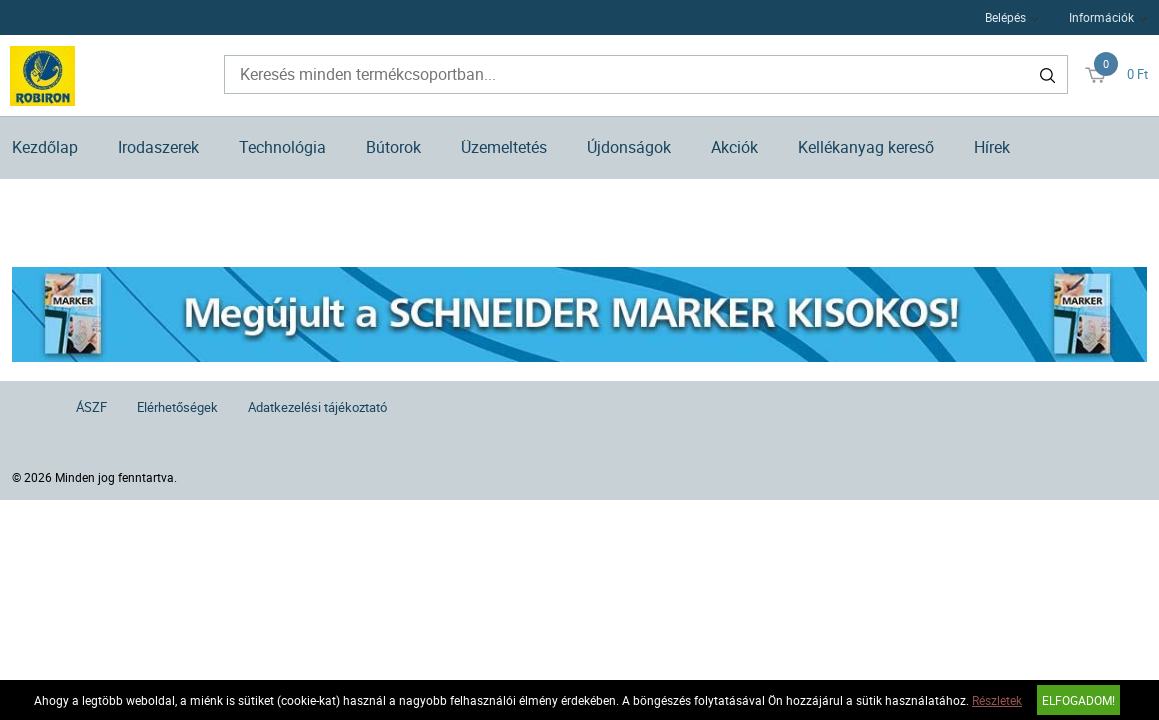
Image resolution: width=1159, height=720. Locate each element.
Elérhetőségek (177, 407)
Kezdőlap (45, 147)
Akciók (734, 147)
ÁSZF (91, 407)
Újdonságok (629, 147)
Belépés (1005, 17)
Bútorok (393, 147)
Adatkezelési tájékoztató (317, 407)
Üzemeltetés (504, 147)
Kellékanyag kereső (866, 147)
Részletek (997, 700)
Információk (1101, 17)
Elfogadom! (1078, 700)
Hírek (992, 147)
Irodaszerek (158, 147)
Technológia (282, 147)
